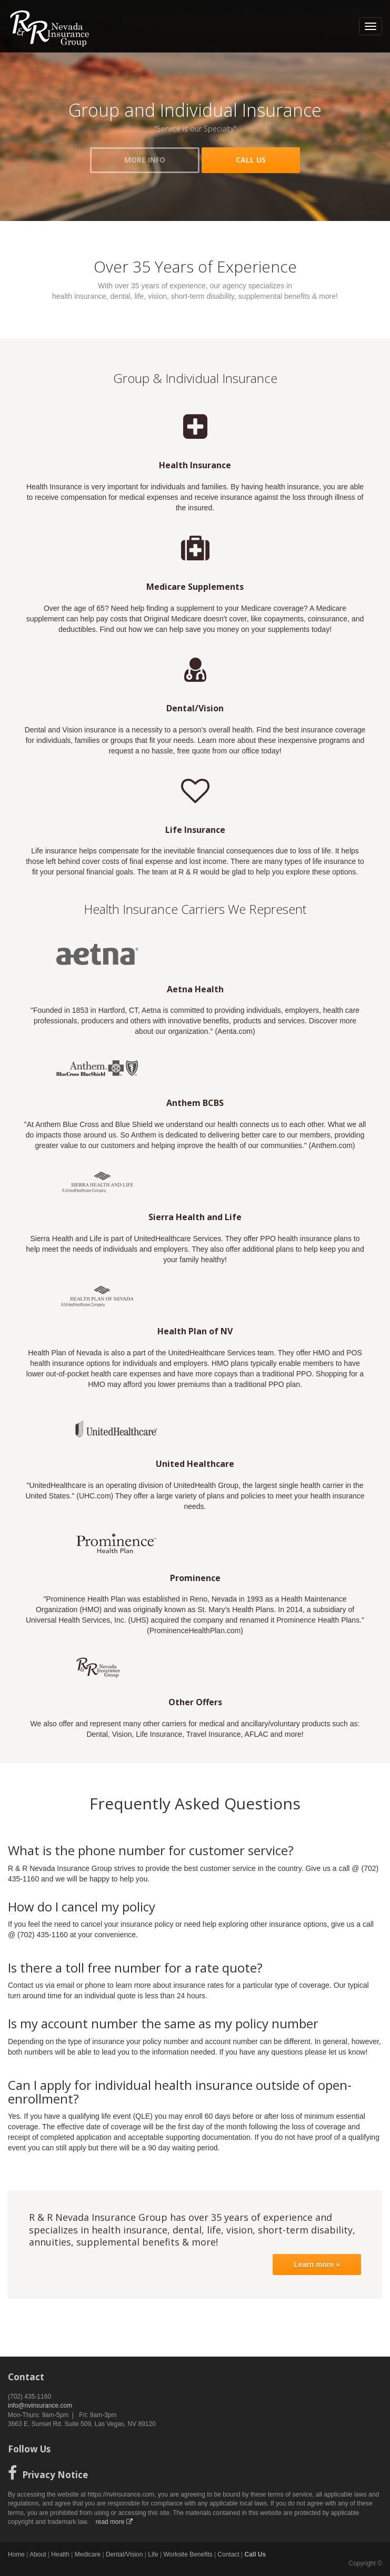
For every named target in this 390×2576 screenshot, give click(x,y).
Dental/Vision (124, 2554)
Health (60, 2554)
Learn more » (317, 2264)
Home (16, 2554)
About (37, 2554)
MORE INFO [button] (144, 160)
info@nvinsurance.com (40, 2405)
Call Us (255, 2554)
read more (114, 2521)
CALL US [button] (251, 160)
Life (153, 2554)
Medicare (88, 2554)
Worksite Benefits (187, 2554)
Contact (228, 2554)
